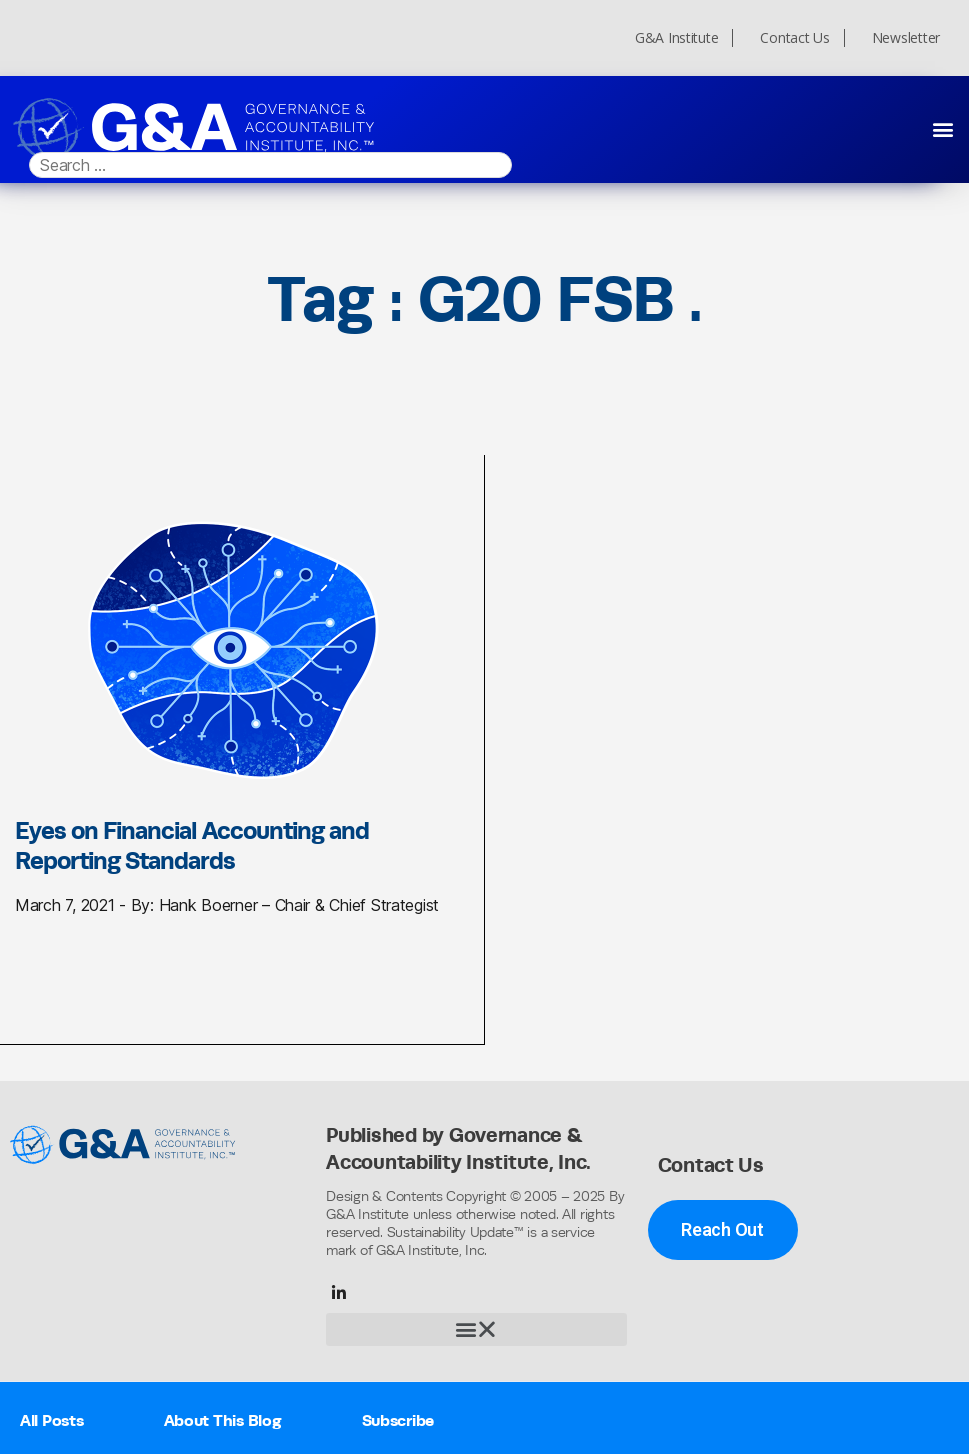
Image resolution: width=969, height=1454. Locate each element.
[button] (942, 128)
